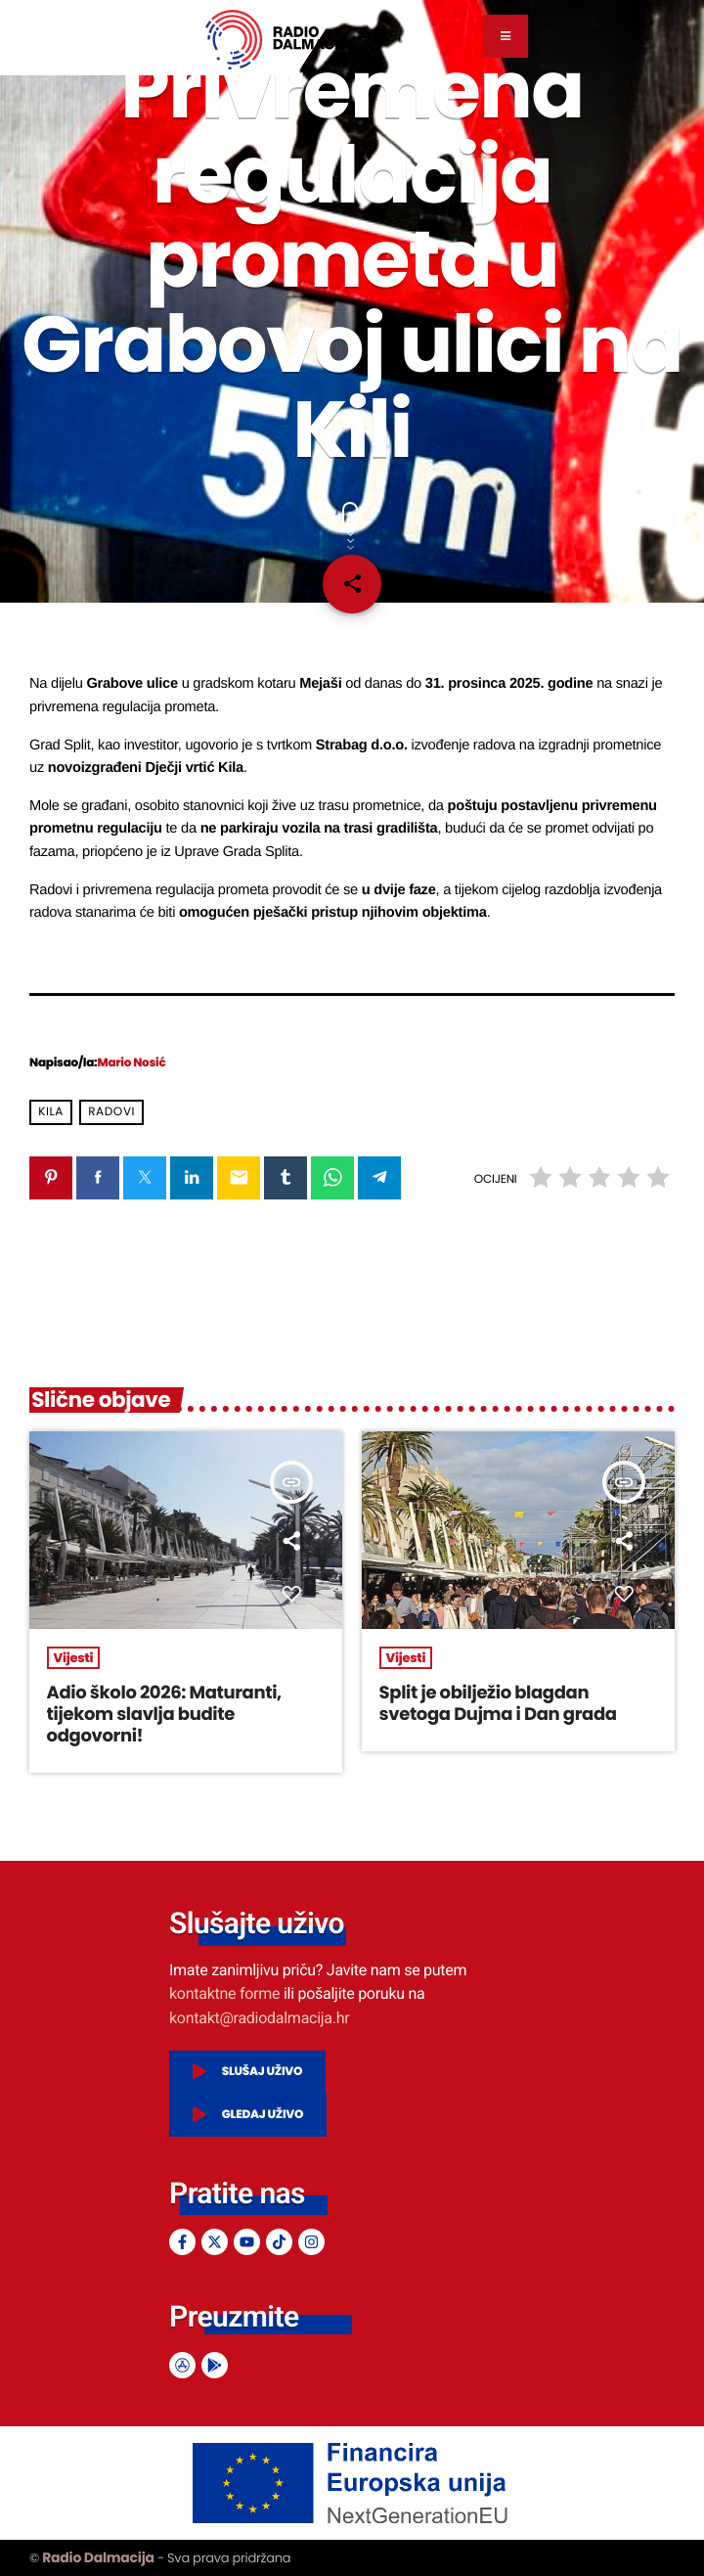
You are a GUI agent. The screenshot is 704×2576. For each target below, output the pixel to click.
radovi (111, 1112)
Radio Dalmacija (98, 2557)
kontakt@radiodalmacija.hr (259, 2018)
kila (51, 1112)
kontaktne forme (224, 1993)
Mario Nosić (131, 1063)
